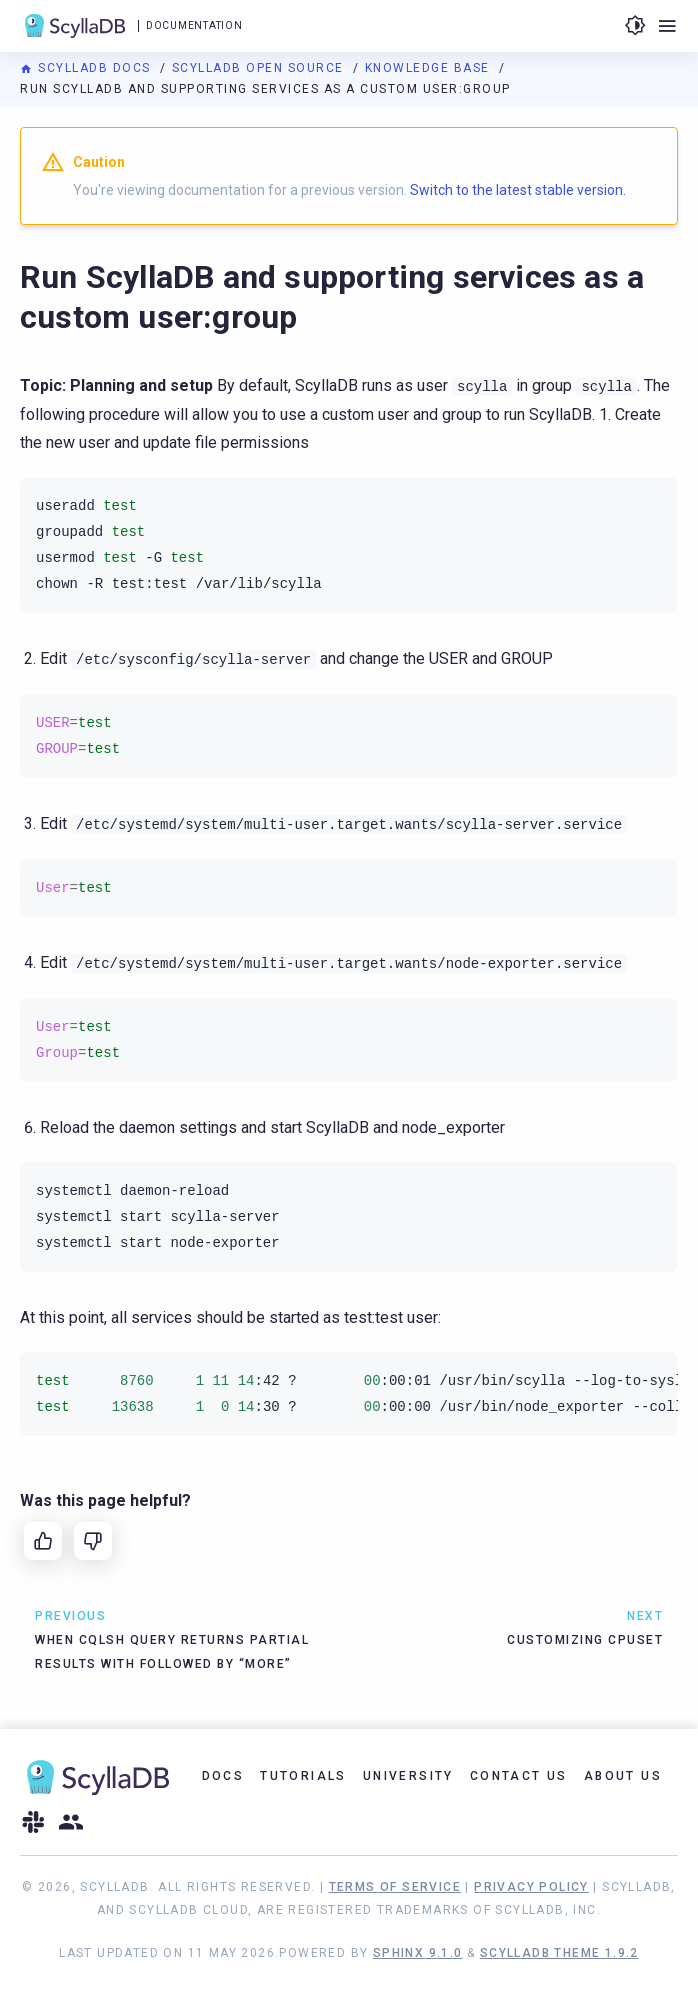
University (408, 1776)
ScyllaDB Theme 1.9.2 (559, 1953)
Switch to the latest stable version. (518, 190)
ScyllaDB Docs (87, 68)
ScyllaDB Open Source (260, 68)
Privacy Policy (531, 1887)
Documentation (194, 25)
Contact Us (519, 1776)
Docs (223, 1776)
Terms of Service (395, 1887)
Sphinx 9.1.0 (418, 1953)
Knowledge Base (430, 68)
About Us (623, 1776)
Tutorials (303, 1776)
